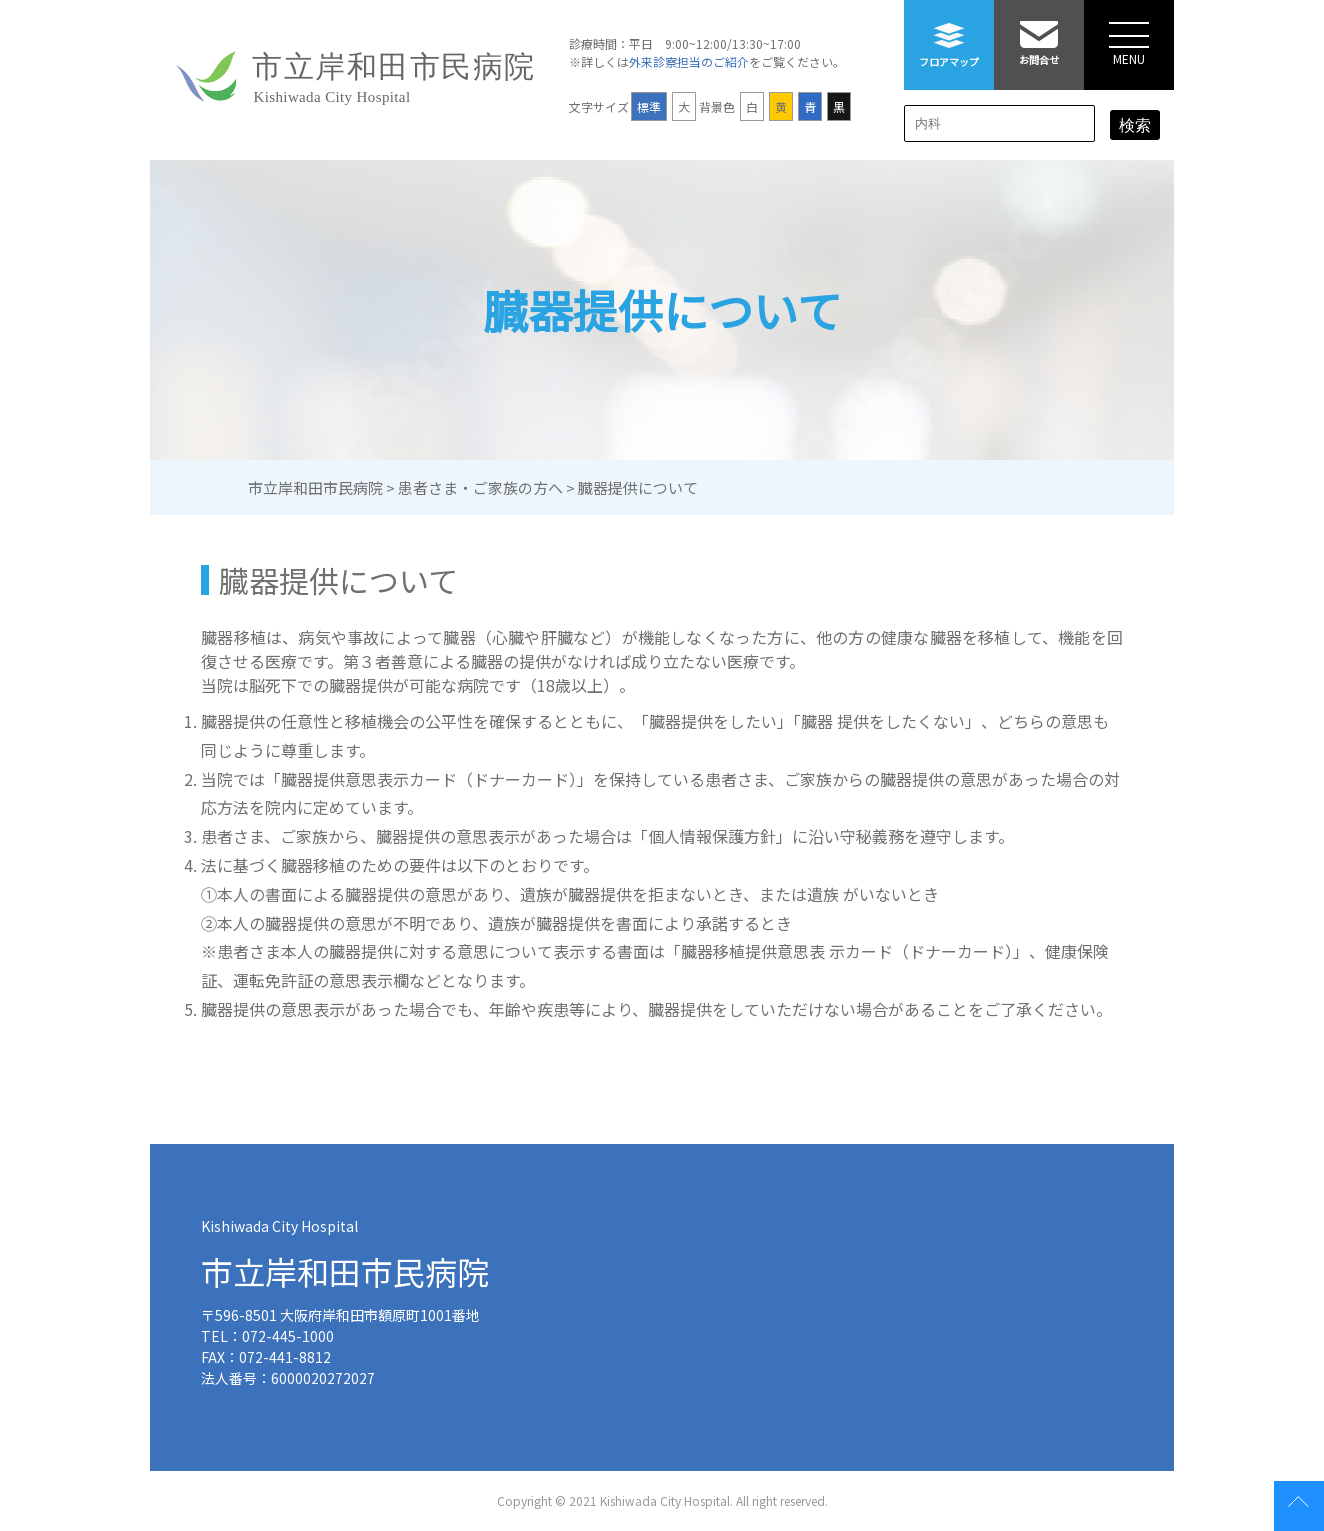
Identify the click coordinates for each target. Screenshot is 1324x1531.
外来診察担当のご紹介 (689, 61)
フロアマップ (949, 34)
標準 (649, 106)
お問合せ (1039, 33)
